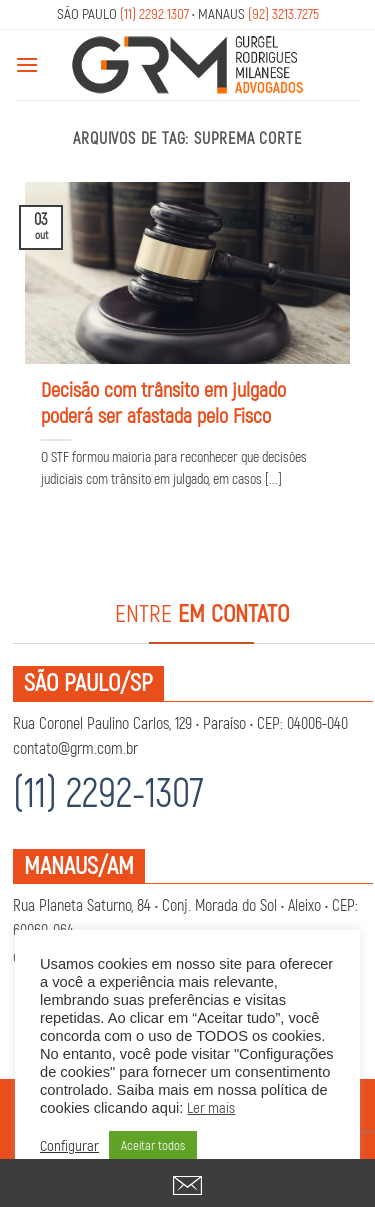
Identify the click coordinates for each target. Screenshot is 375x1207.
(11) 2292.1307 (154, 14)
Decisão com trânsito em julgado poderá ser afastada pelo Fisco (163, 403)
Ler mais (211, 1108)
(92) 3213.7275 (283, 14)
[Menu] (27, 64)
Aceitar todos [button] (153, 1146)
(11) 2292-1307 (108, 794)
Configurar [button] (69, 1147)
